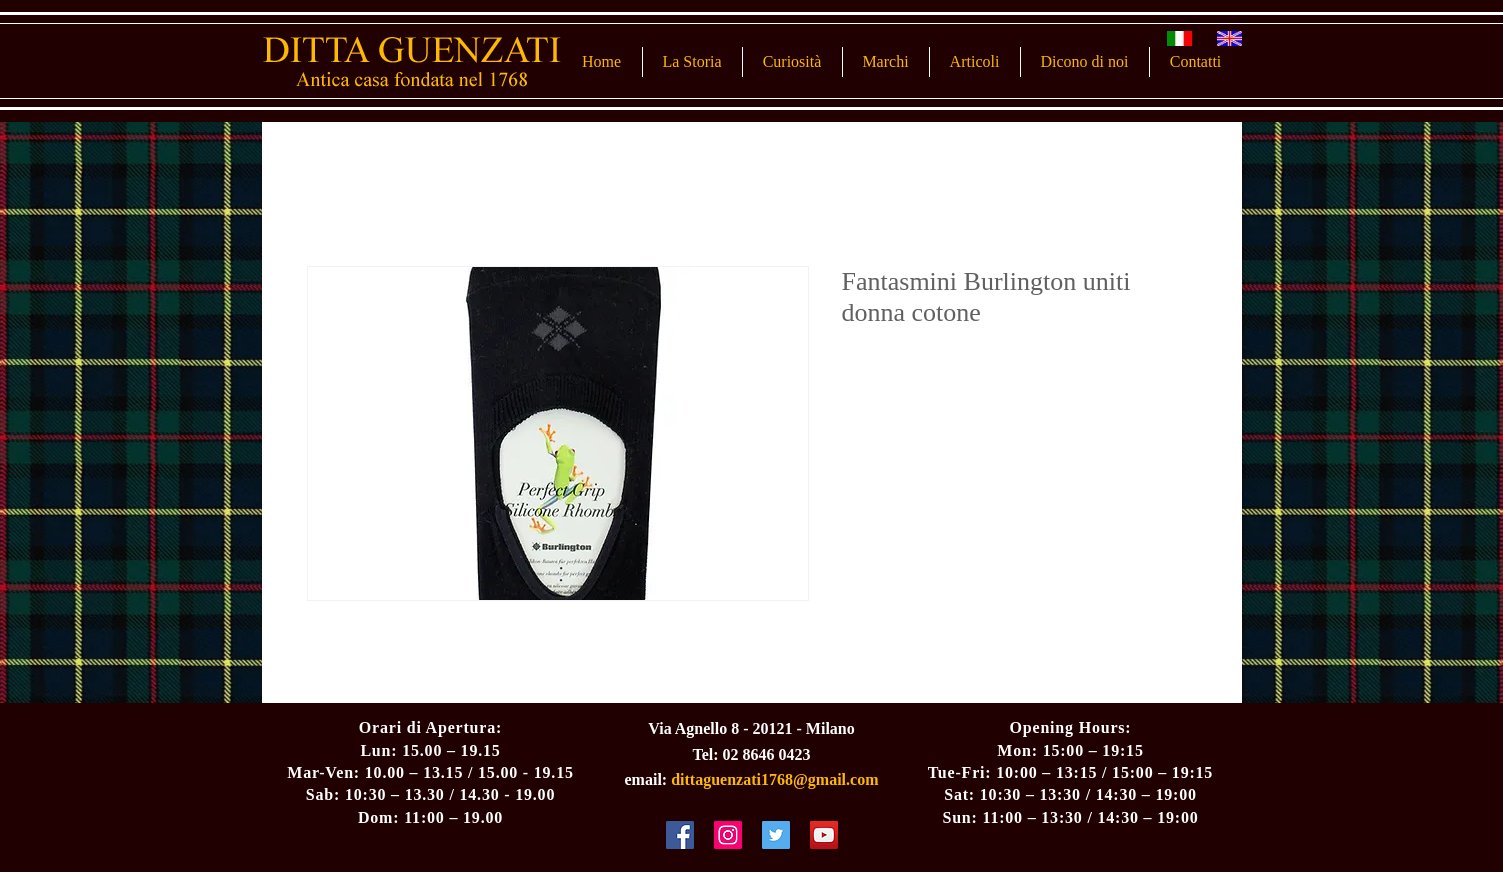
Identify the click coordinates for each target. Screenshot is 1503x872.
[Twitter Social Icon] (776, 835)
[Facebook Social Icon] (680, 835)
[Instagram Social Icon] (728, 835)
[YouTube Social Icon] (824, 835)
